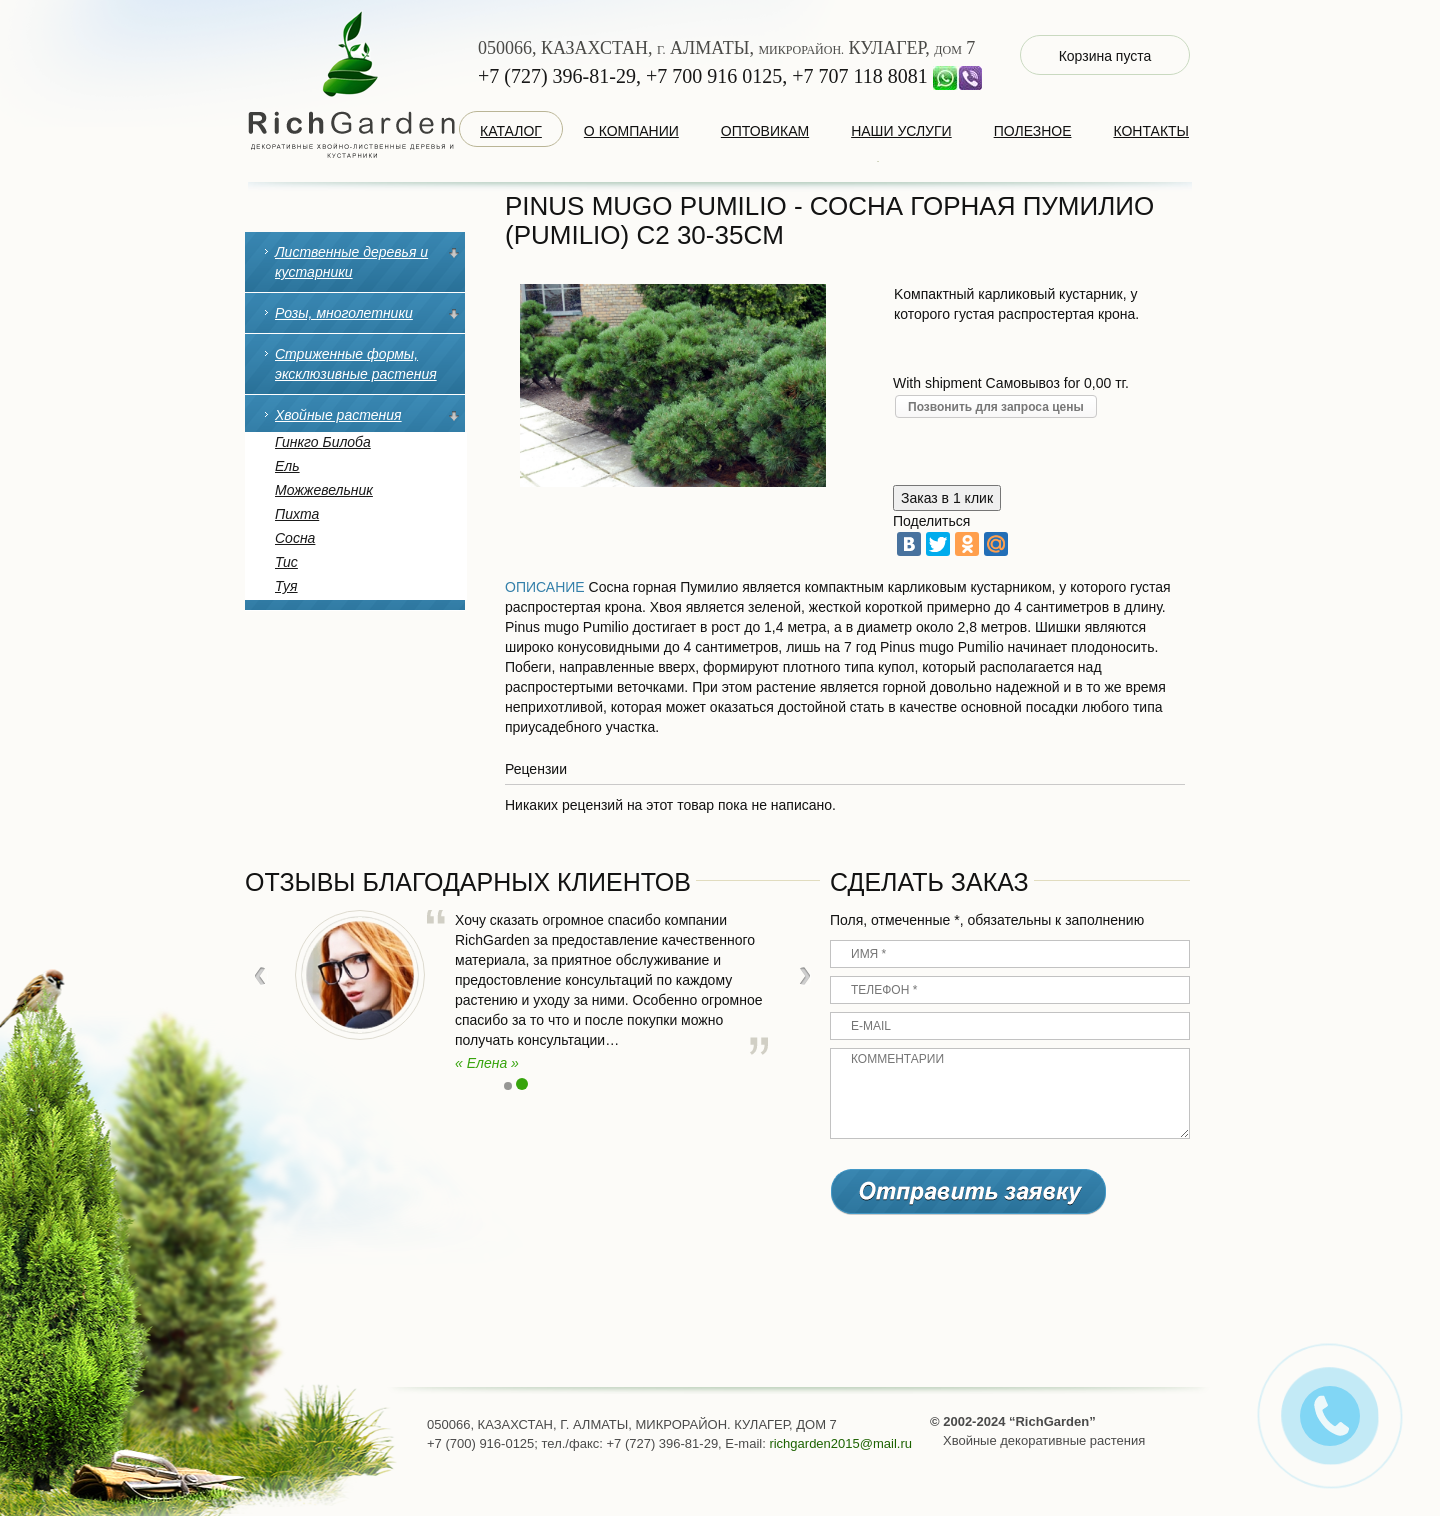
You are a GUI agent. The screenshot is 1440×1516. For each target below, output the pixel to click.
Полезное (1033, 131)
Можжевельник (324, 490)
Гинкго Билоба (323, 442)
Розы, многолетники (344, 313)
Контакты (1151, 131)
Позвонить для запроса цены (996, 407)
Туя (286, 586)
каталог (511, 131)
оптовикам (765, 131)
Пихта (297, 514)
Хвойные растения (338, 415)
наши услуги (901, 131)
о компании (631, 131)
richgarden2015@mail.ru (840, 1443)
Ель (287, 466)
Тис (286, 562)
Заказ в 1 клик (947, 498)
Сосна (295, 538)
